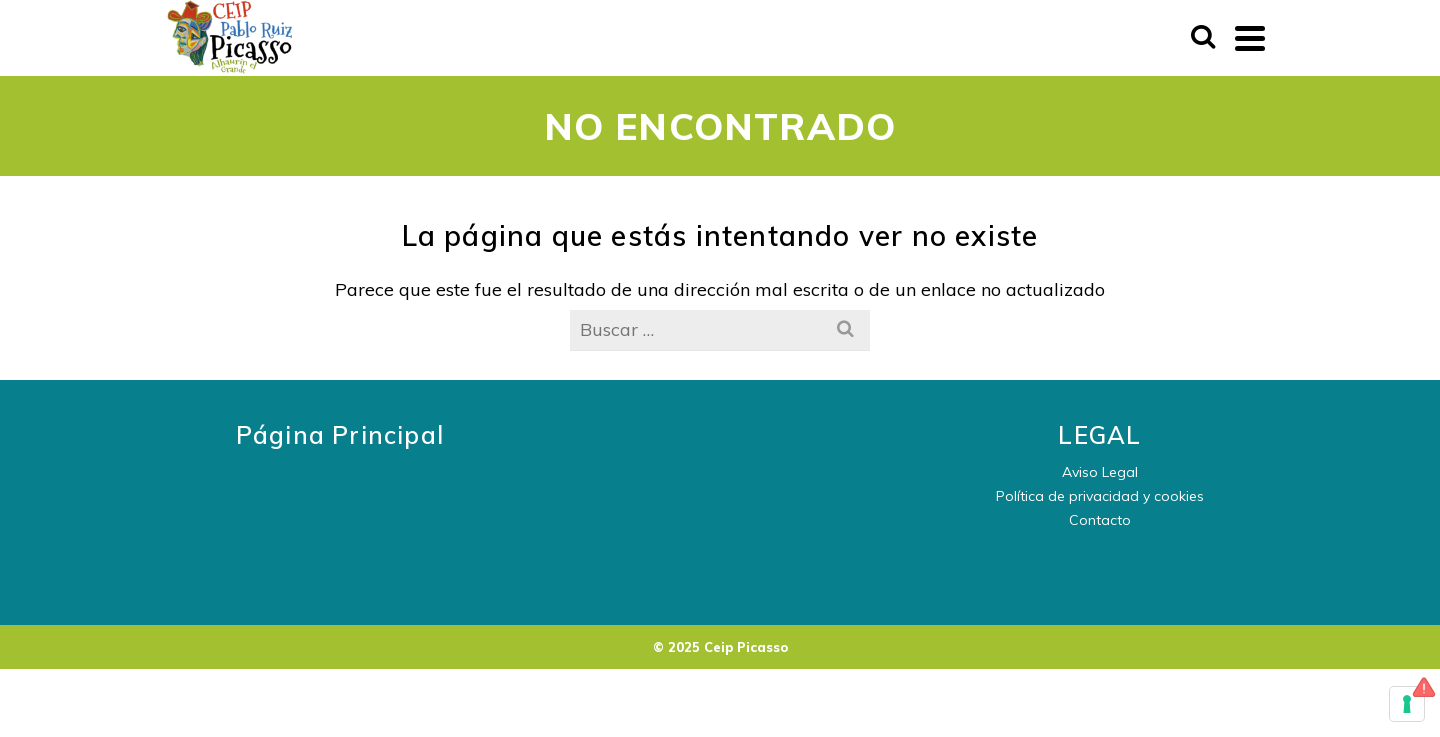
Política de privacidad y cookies (1100, 496)
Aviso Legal (1100, 472)
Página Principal (340, 435)
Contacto (1100, 520)
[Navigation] (1250, 38)
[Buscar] (1203, 38)
